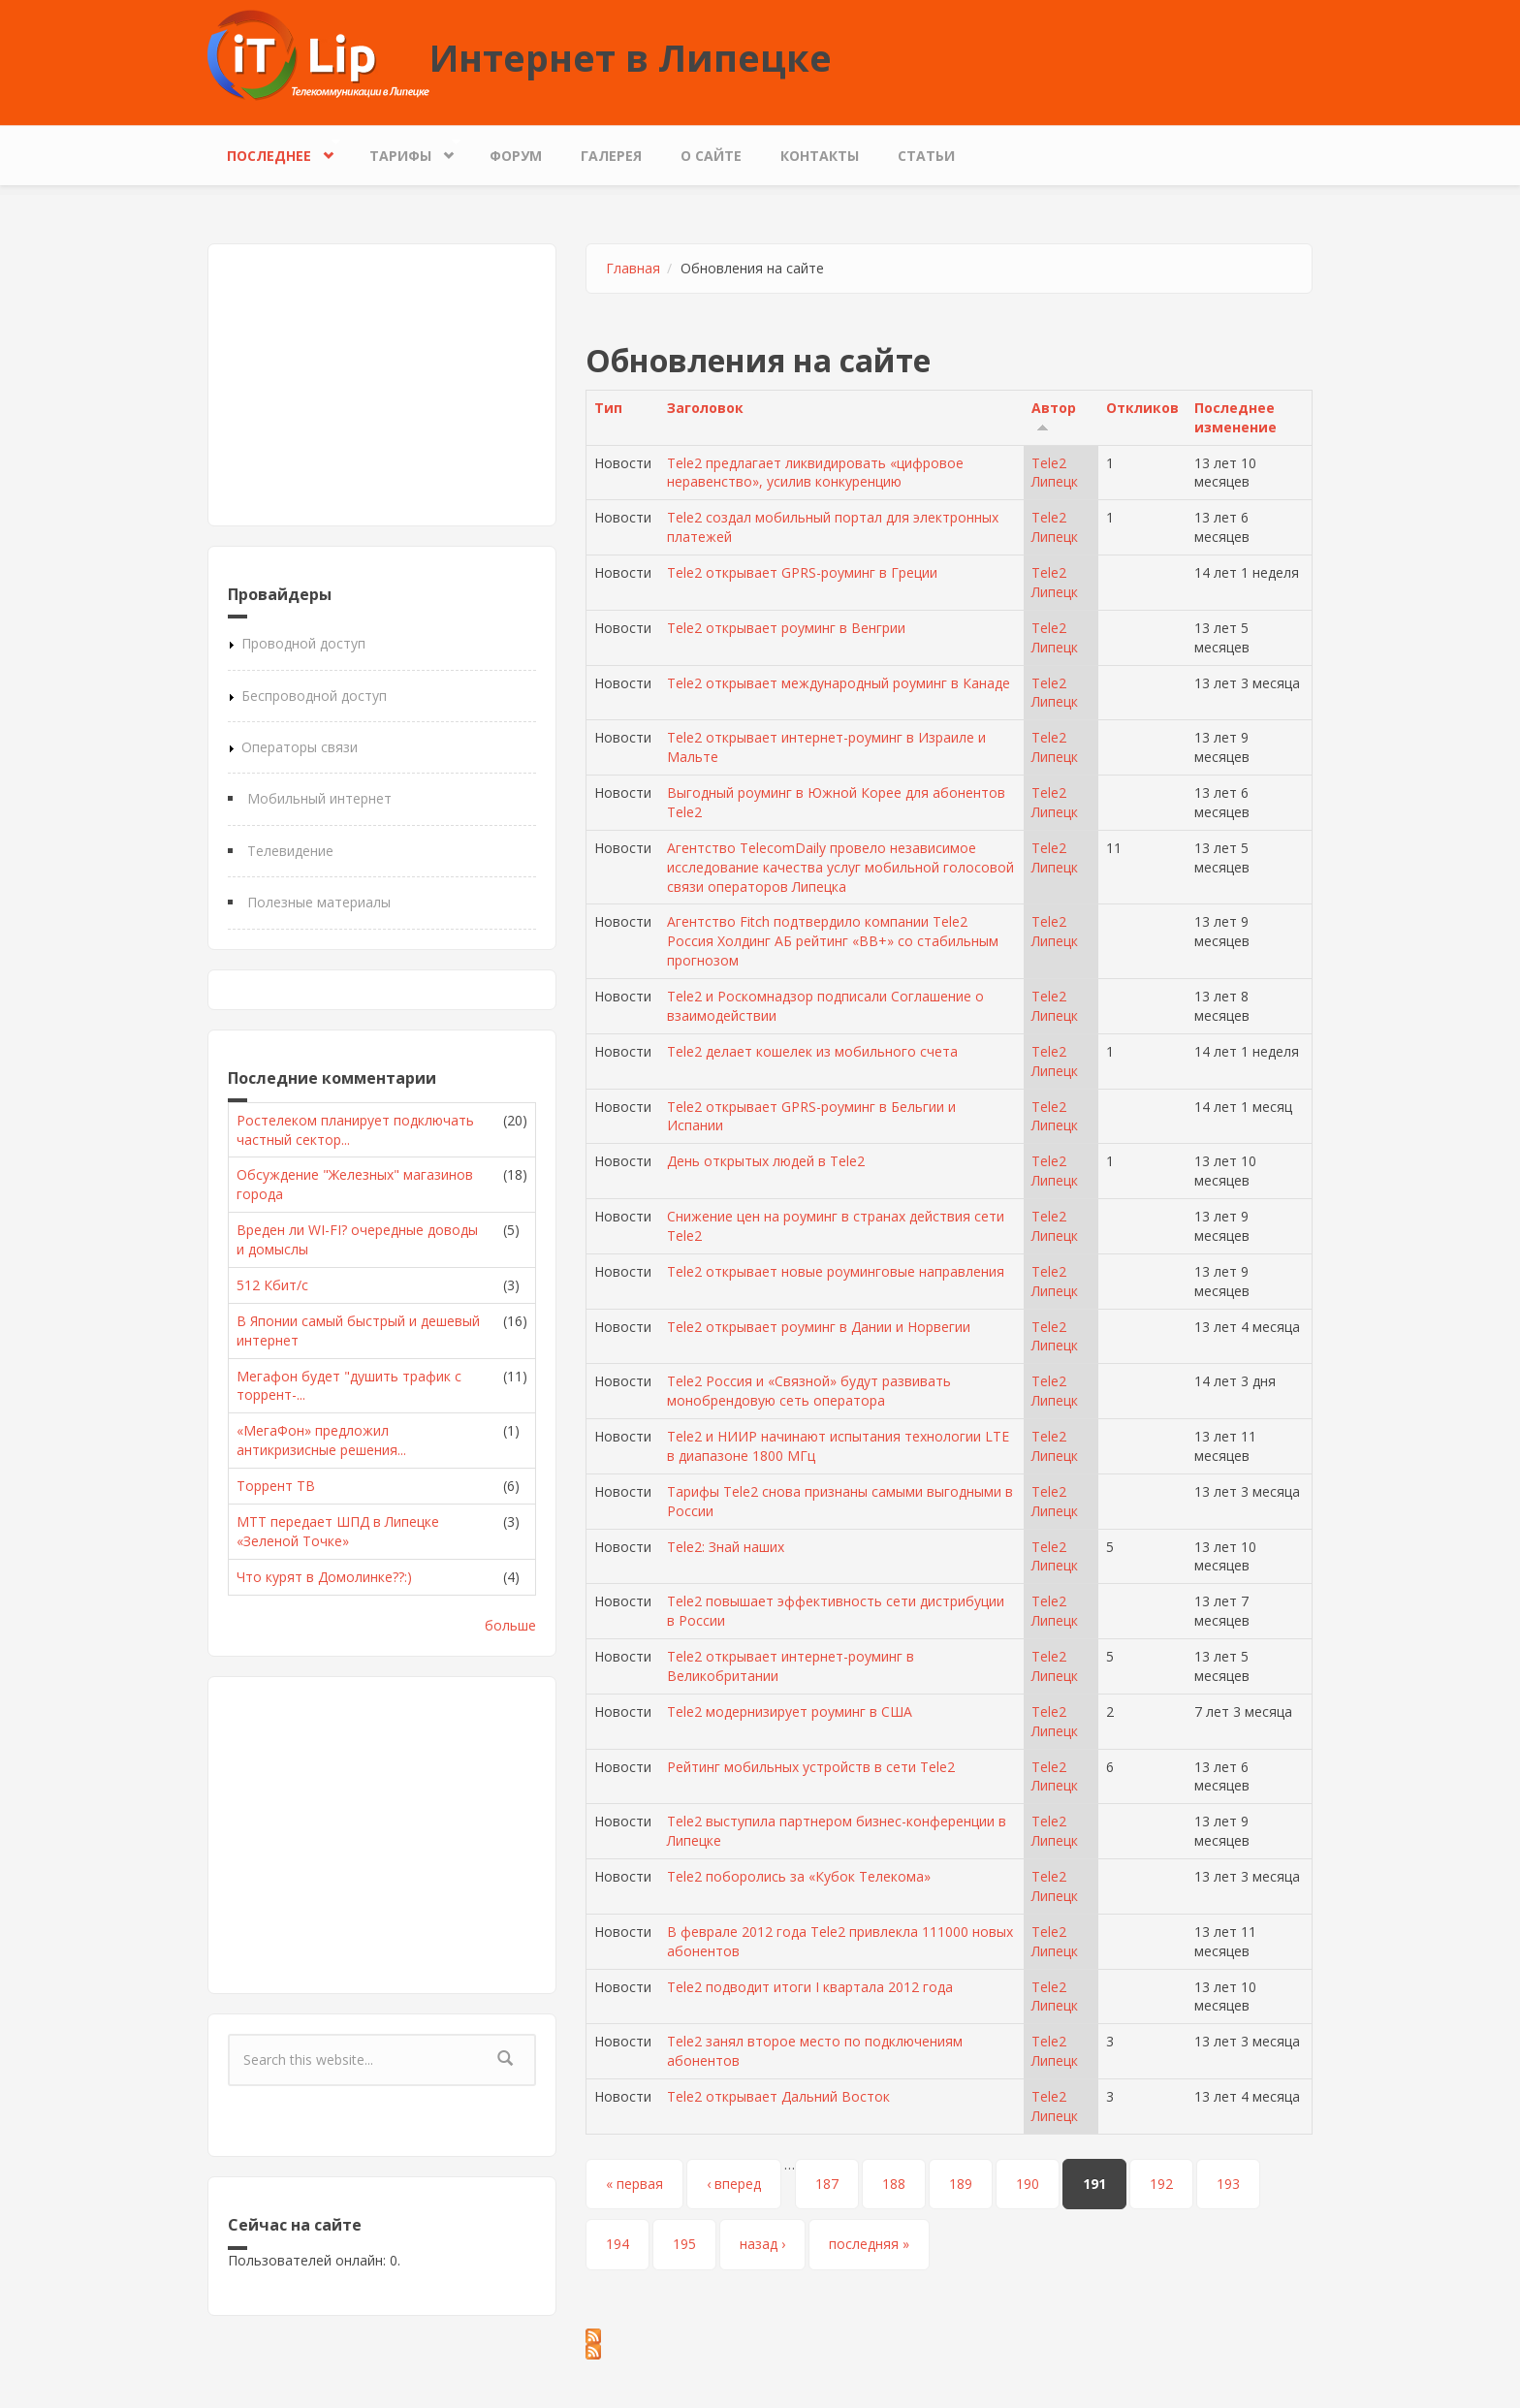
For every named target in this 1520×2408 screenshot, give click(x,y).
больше (510, 1625)
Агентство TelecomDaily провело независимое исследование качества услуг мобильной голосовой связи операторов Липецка (840, 867)
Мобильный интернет (319, 798)
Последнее (273, 151)
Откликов (1142, 407)
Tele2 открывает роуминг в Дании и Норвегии (818, 1326)
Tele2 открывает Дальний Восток (778, 2096)
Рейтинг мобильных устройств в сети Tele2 (811, 1767)
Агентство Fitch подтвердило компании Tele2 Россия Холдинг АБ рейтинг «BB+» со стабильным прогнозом (832, 940)
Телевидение (290, 850)
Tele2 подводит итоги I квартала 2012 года (810, 1987)
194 (617, 2243)
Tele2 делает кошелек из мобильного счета (812, 1051)
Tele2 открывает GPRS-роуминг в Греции (802, 572)
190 (1027, 2183)
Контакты (819, 155)
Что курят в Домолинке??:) (324, 1577)
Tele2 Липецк (1054, 472)
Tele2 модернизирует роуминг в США (789, 1711)
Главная (633, 268)
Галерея (611, 155)
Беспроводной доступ (314, 695)
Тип (608, 407)
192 (1161, 2183)
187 (827, 2183)
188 (893, 2183)
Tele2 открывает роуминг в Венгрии (786, 627)
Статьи (926, 155)
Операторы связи (299, 747)
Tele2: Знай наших (725, 1546)
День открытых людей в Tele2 (766, 1161)
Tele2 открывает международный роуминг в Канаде (838, 683)
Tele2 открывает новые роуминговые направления (835, 1271)
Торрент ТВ (276, 1485)
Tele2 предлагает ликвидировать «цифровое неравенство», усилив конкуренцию (815, 472)
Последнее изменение (1235, 417)
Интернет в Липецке (630, 57)
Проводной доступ (303, 643)
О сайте (711, 155)
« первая (634, 2183)
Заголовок (705, 407)
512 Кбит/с (272, 1285)
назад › (762, 2243)
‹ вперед (734, 2183)
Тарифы (405, 151)
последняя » (869, 2243)
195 (684, 2243)
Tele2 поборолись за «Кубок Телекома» (799, 1876)
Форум (516, 155)
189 (960, 2183)
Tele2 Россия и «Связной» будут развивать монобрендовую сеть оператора (809, 1391)
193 (1228, 2183)
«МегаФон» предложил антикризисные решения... (321, 1440)
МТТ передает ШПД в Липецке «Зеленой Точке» (338, 1531)
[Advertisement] (382, 385)
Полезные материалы (319, 902)
